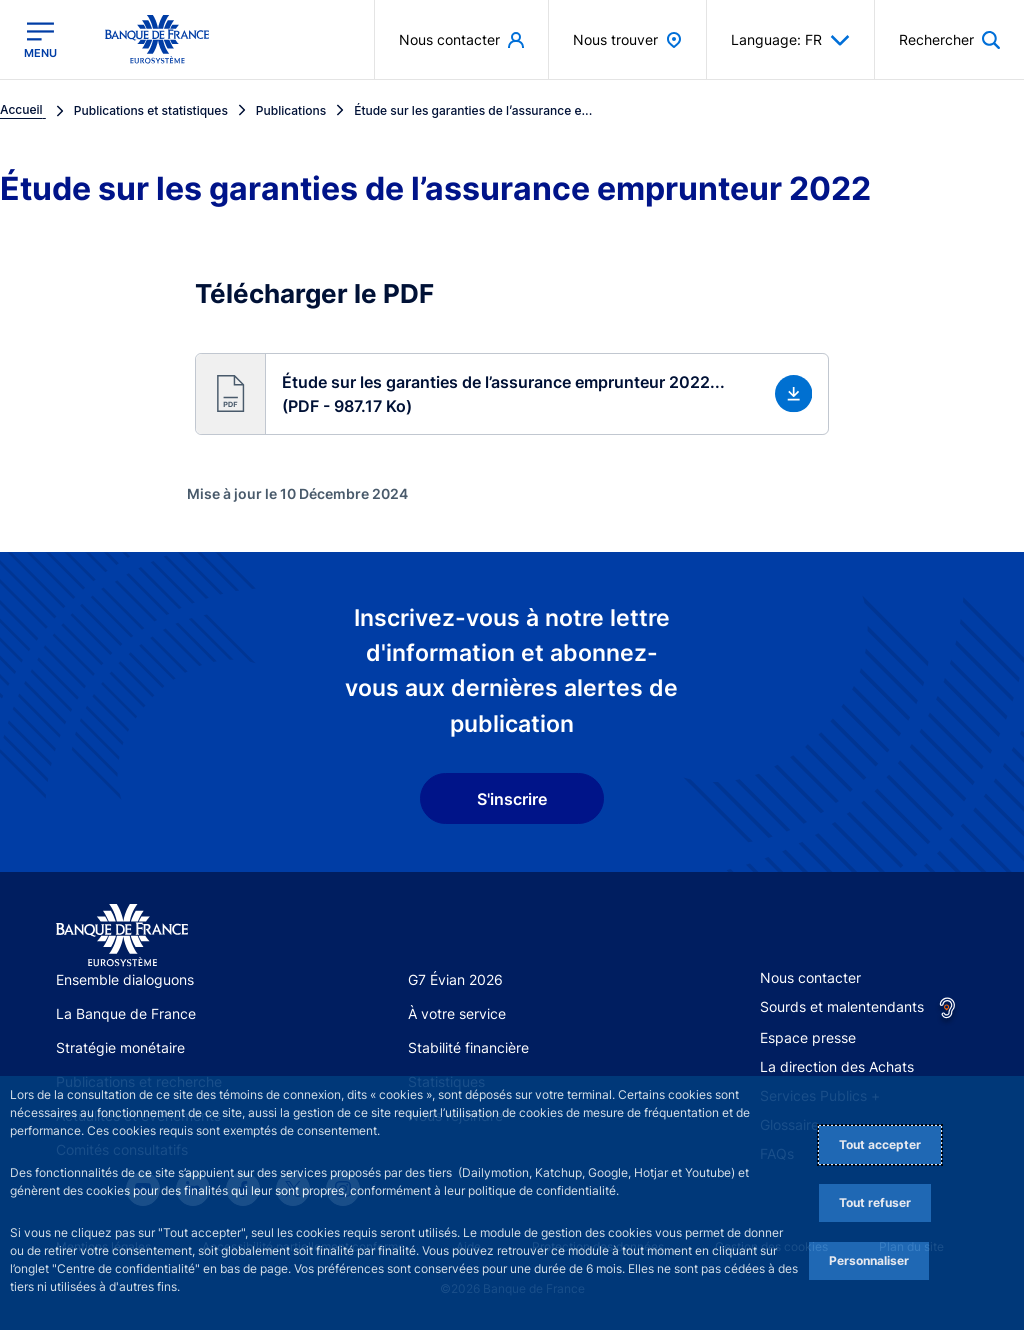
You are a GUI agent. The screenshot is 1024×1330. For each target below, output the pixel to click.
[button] (512, 394)
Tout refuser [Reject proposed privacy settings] (875, 1202)
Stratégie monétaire (120, 1047)
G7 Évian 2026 (455, 979)
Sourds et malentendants (842, 1006)
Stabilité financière (468, 1047)
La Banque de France (126, 1013)
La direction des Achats (837, 1066)
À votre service (457, 1013)
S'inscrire (512, 799)
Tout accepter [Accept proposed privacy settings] (880, 1144)
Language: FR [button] (790, 40)
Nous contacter (810, 977)
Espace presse (808, 1037)
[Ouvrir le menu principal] (40, 40)
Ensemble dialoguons (125, 979)
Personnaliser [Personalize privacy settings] (869, 1260)
